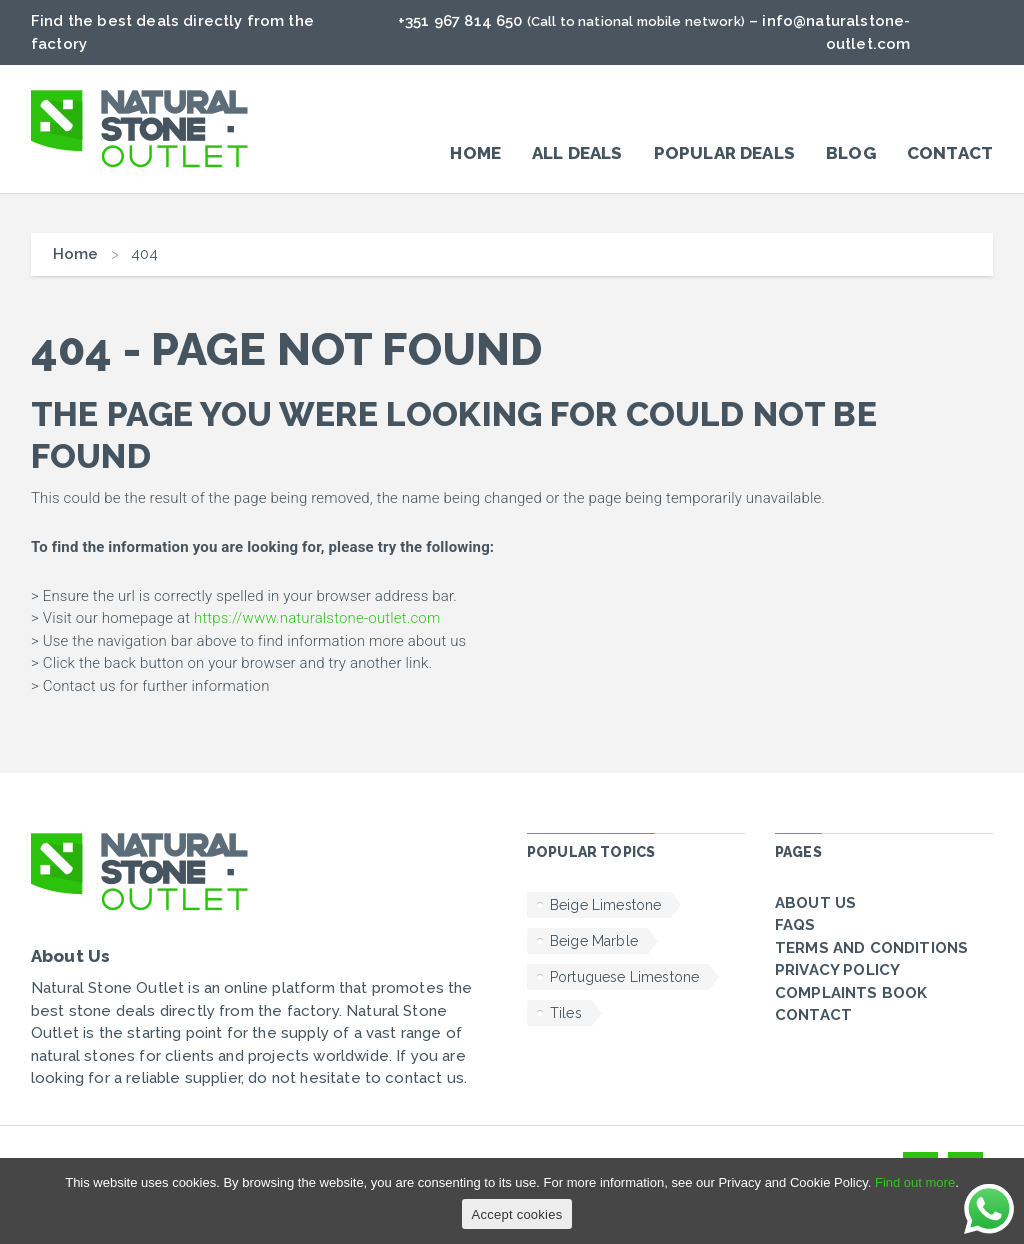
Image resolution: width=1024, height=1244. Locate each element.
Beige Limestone (605, 905)
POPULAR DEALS (724, 153)
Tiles (566, 1013)
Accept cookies (517, 1214)
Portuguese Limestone (624, 977)
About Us (815, 903)
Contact (950, 153)
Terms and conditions (871, 948)
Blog (851, 153)
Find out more (915, 1182)
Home (475, 153)
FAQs (795, 925)
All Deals (577, 153)
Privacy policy (837, 970)
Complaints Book (851, 993)
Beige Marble (594, 941)
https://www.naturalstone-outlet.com (317, 618)
